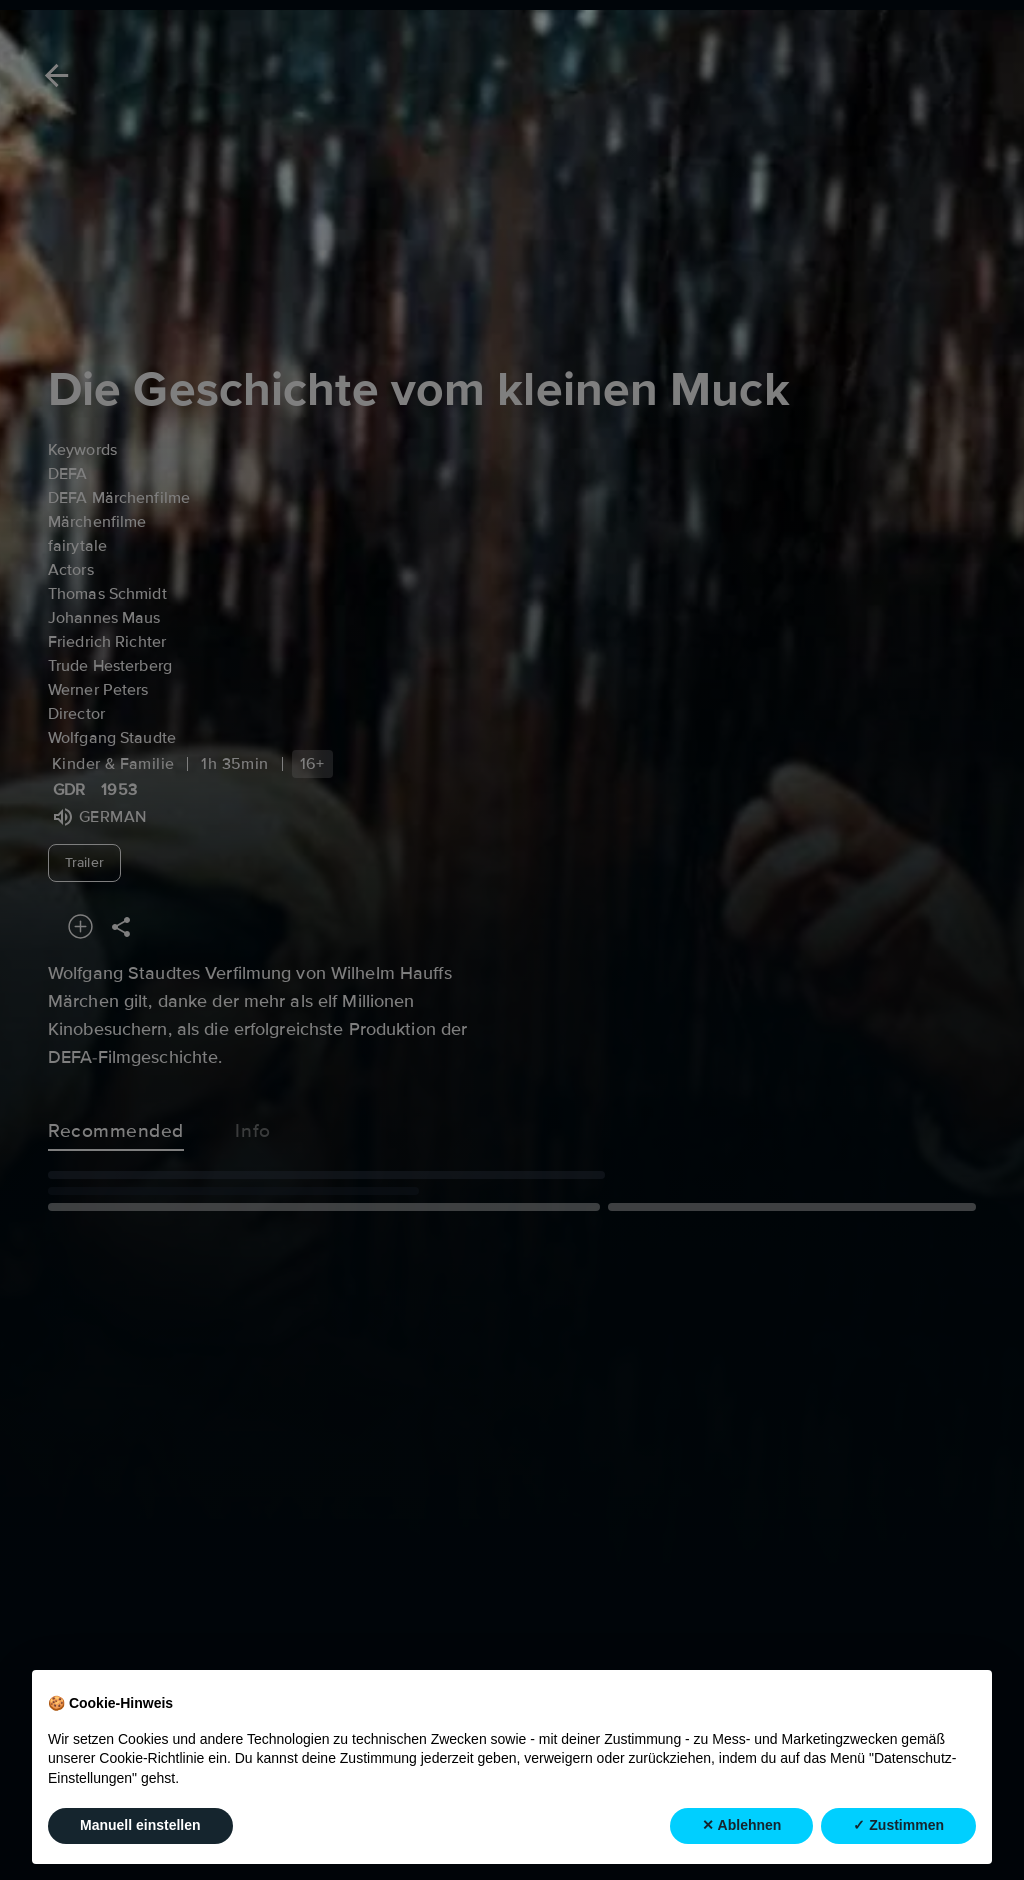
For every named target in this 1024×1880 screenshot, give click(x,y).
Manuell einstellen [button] (140, 1825)
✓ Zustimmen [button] (898, 1825)
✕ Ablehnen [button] (741, 1825)
